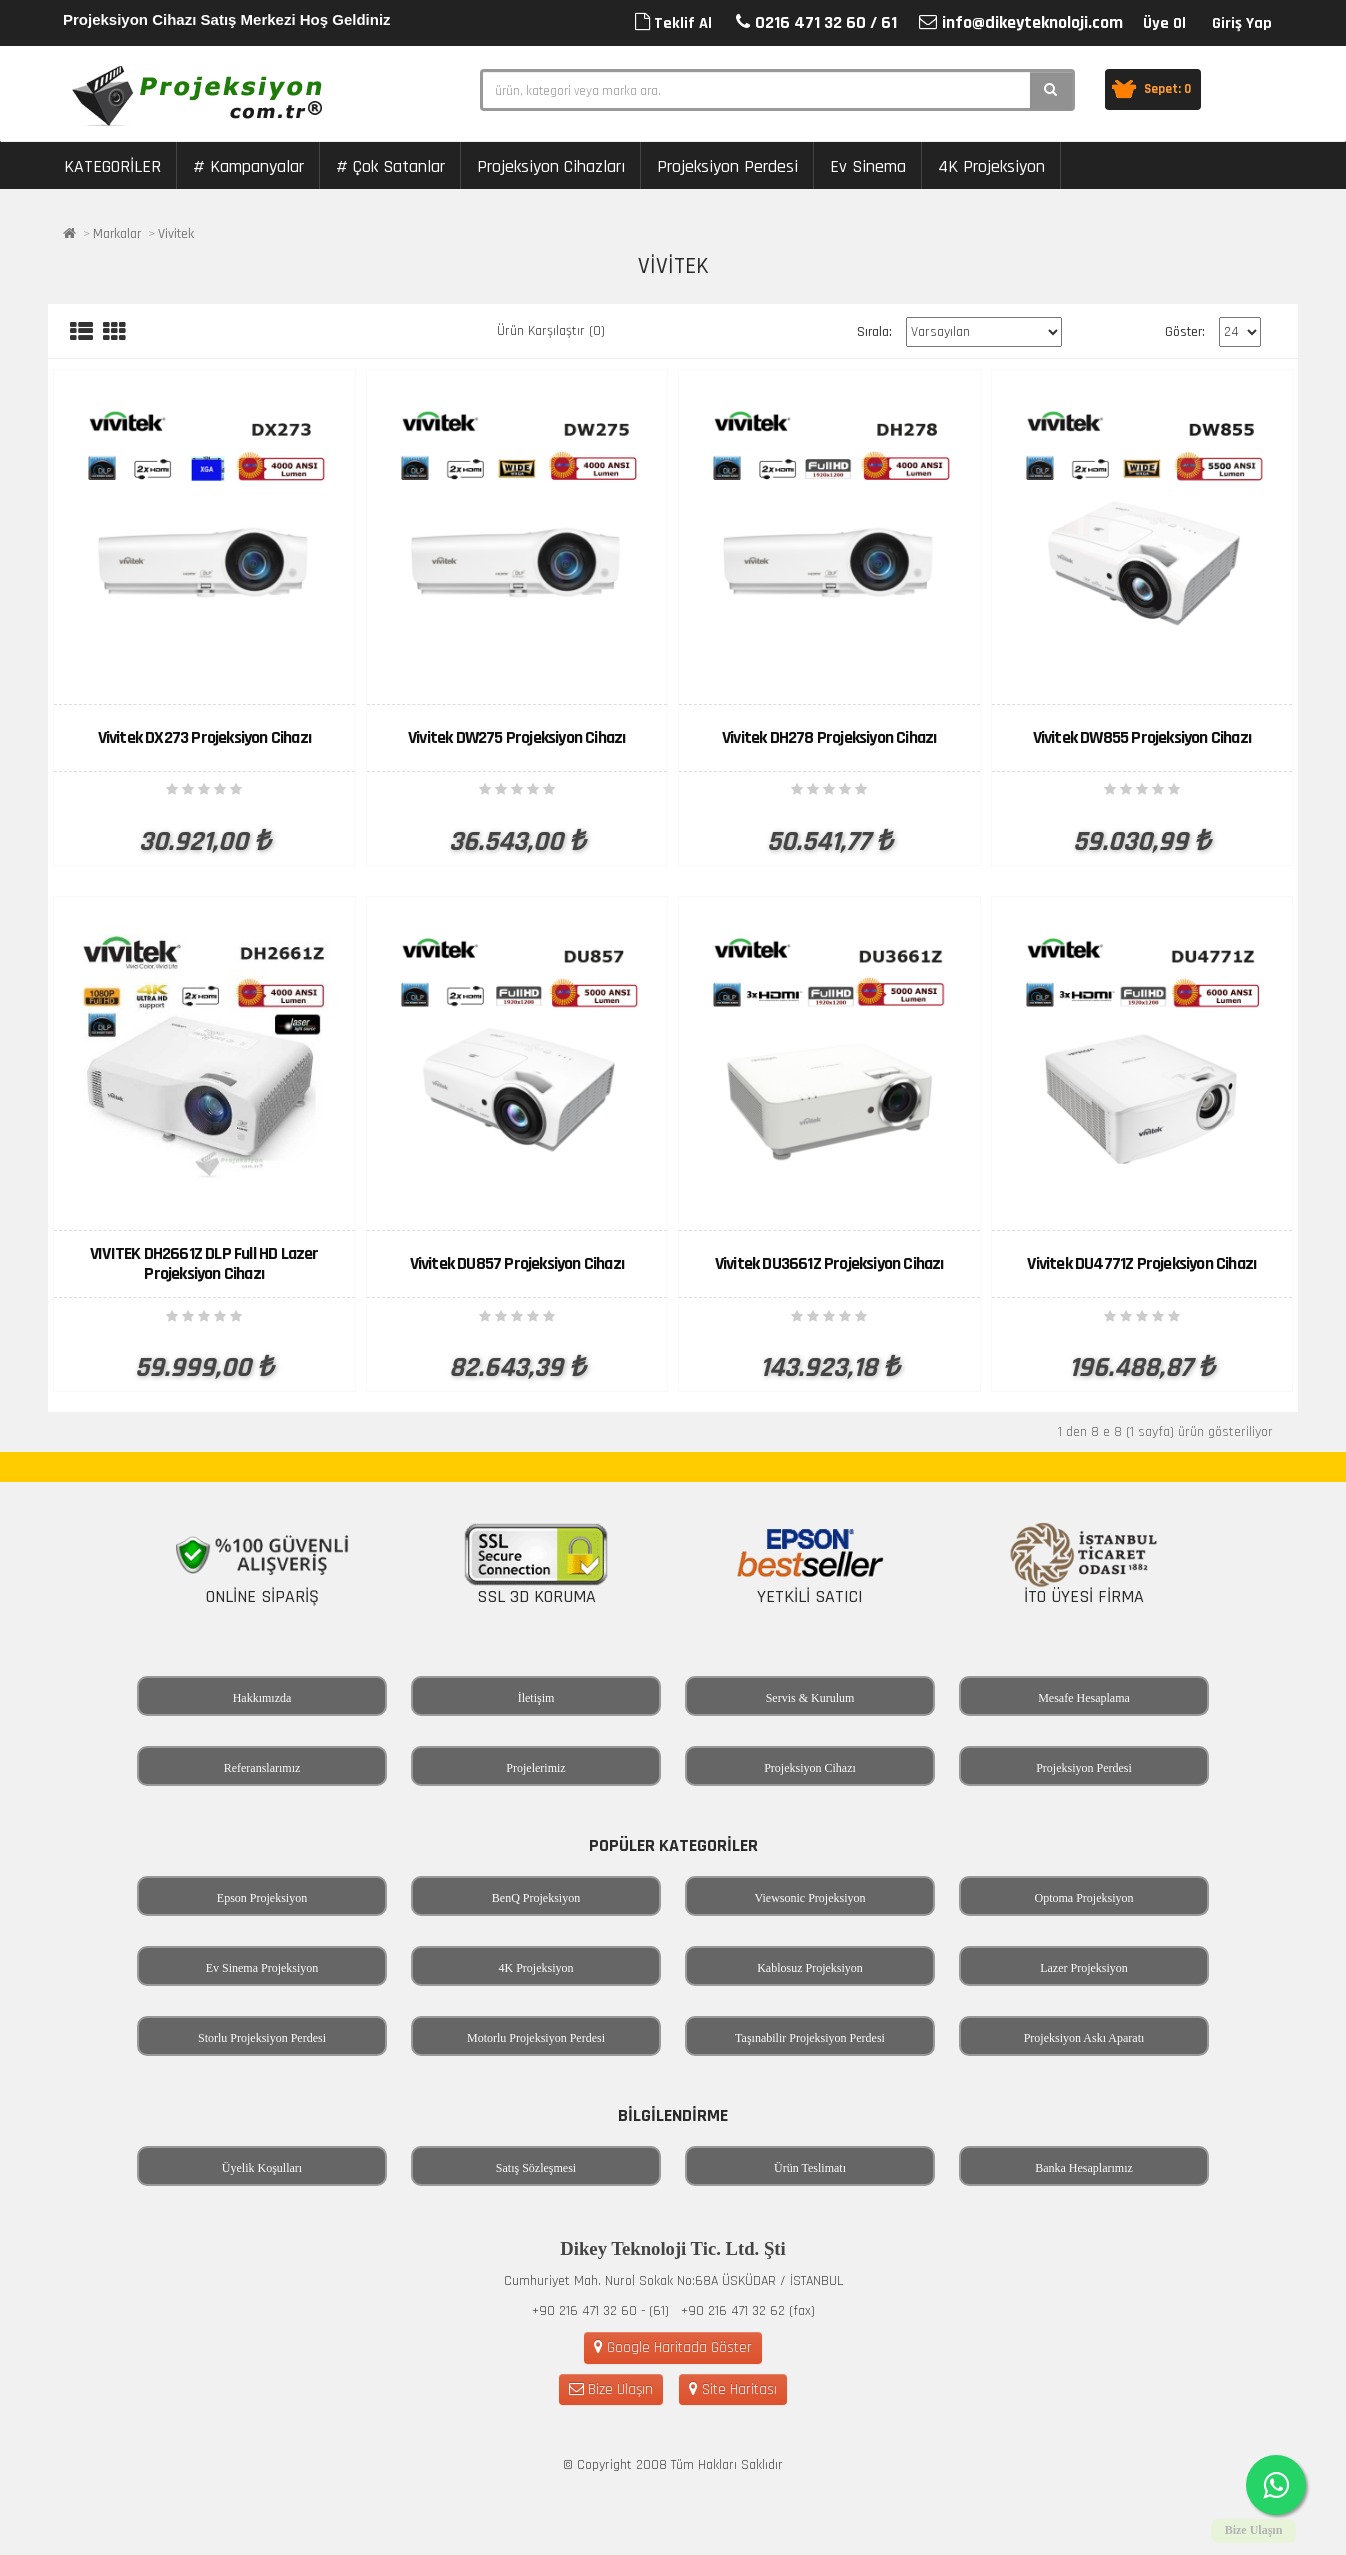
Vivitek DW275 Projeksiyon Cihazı (516, 737)
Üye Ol (1164, 23)
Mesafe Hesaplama (1084, 1698)
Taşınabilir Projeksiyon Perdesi (810, 2038)
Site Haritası (733, 2389)
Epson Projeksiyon (262, 1898)
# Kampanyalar (248, 166)
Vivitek (176, 234)
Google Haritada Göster (673, 2347)
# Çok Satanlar (390, 166)
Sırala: (874, 332)
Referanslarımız (262, 1768)
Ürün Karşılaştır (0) (551, 331)
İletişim (536, 1698)
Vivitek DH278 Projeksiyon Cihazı (829, 737)
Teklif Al (673, 23)
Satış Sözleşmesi (536, 2168)
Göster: (1185, 332)
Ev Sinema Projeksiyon (262, 1968)
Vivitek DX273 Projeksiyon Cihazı (204, 737)
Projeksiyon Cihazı (810, 1768)
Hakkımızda (262, 1698)
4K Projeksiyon (991, 166)
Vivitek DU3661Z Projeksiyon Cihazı (829, 1263)
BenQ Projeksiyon (536, 1898)
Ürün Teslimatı (810, 2168)
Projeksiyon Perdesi (727, 166)
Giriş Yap (1242, 23)
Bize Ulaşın (611, 2389)
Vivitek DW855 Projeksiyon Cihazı (1142, 737)
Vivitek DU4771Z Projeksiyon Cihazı (1141, 1263)
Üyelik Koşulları (262, 2168)
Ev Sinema (868, 166)
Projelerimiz (535, 1768)
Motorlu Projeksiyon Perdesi (536, 2038)
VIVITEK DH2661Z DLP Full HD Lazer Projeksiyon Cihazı (204, 1263)
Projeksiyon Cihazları (551, 166)
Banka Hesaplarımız (1084, 2168)
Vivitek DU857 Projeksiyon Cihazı (517, 1263)
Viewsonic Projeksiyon (810, 1898)
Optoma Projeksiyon (1084, 1898)
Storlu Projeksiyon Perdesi (262, 2038)
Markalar (117, 234)
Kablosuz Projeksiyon (810, 1968)
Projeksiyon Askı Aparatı (1084, 2038)
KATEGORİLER (112, 166)
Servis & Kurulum (810, 1698)
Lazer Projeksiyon (1084, 1968)
